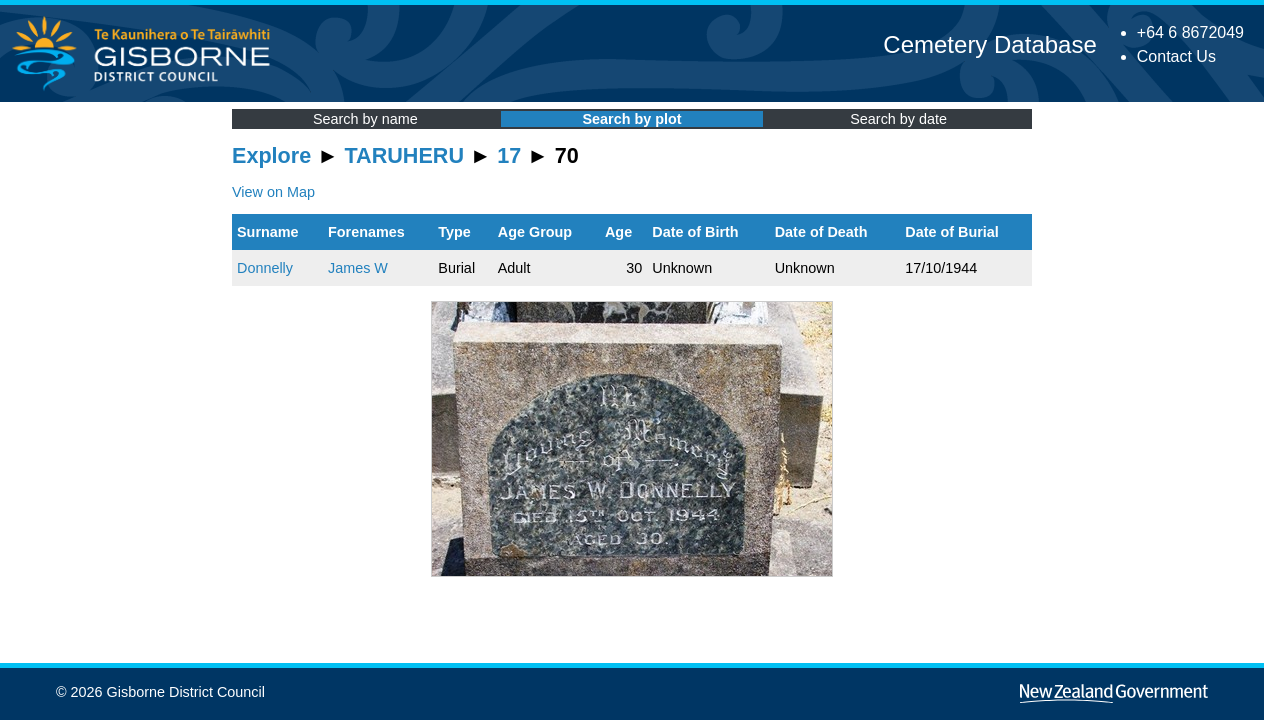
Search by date (898, 119)
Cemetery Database (989, 44)
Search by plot (631, 119)
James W (358, 268)
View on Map (273, 192)
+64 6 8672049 (1190, 32)
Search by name (365, 119)
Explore (271, 155)
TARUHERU (404, 155)
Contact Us (1176, 56)
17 (509, 155)
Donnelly (265, 268)
